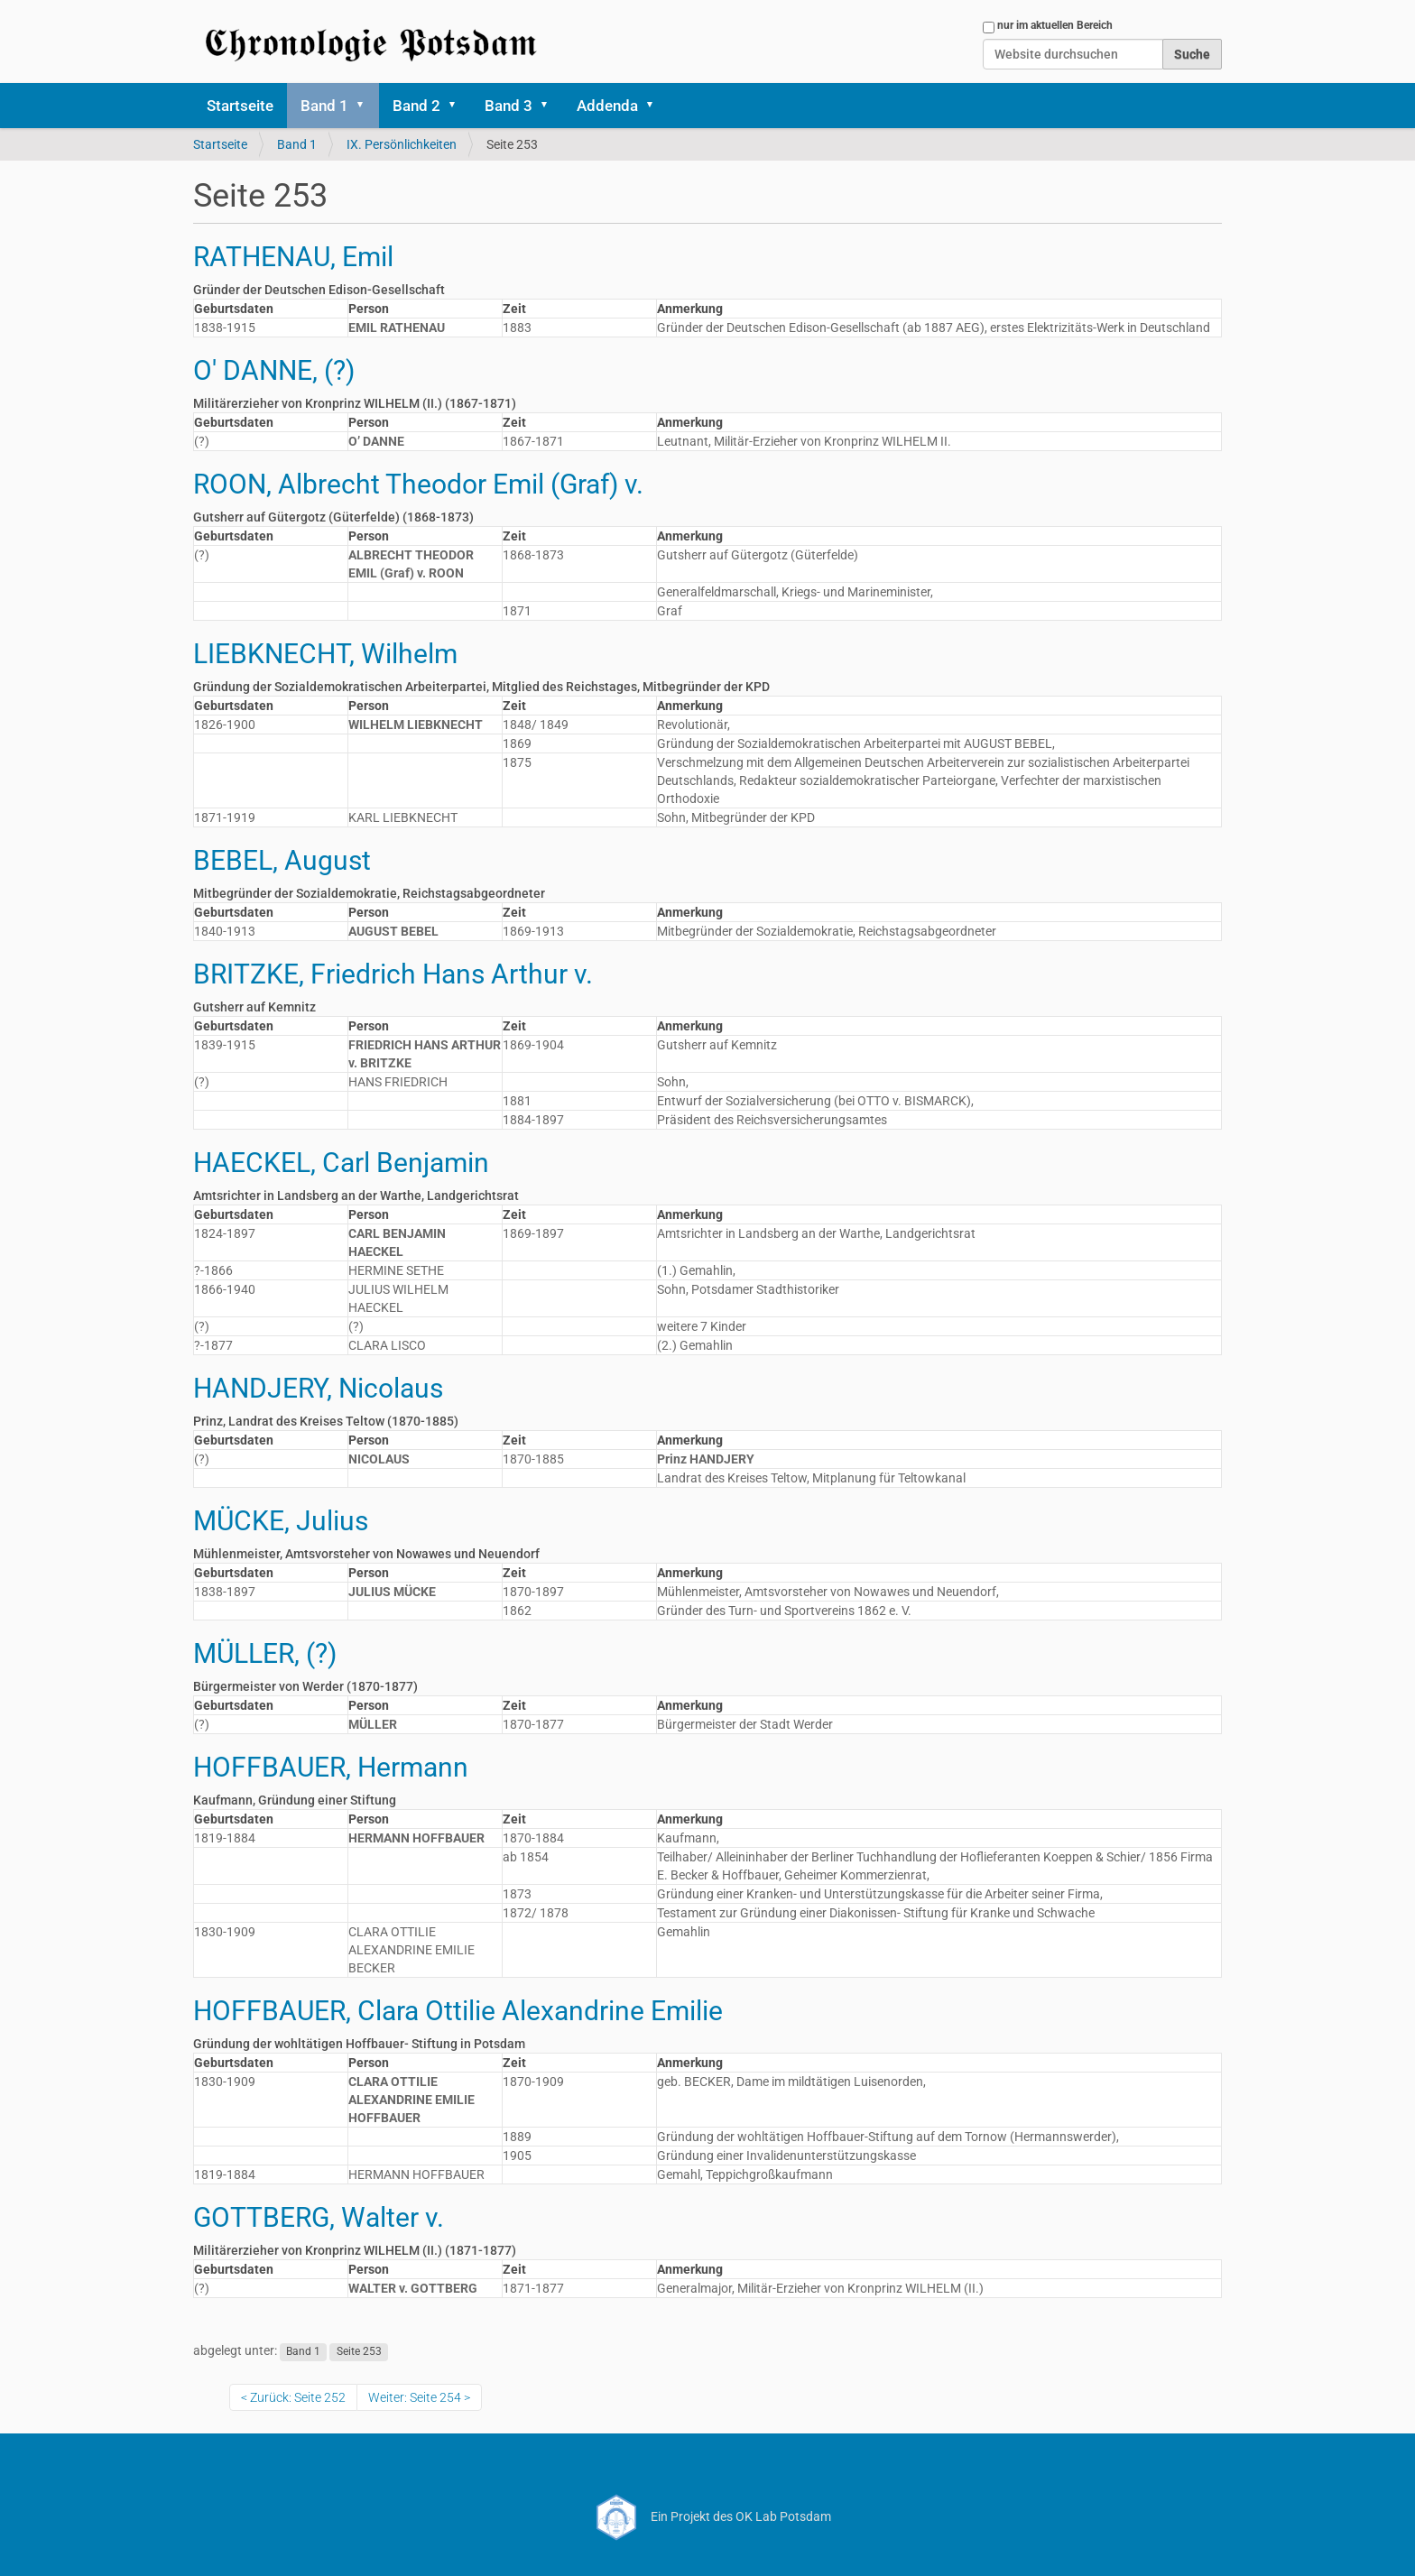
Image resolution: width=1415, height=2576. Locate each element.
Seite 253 (359, 2351)
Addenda (607, 106)
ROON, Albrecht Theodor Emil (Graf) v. (418, 484)
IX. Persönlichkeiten (402, 144)
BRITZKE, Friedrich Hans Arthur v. (393, 974)
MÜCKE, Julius (280, 1521)
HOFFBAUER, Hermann (330, 1767)
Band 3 (508, 106)
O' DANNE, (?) (274, 370)
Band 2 (416, 106)
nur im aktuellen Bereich (1055, 25)
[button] (366, 105)
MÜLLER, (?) (265, 1653)
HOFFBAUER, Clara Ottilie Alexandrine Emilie (458, 2011)
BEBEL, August (282, 860)
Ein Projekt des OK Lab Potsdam (708, 2516)
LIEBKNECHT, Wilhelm (325, 653)
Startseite (240, 106)
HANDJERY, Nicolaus (318, 1388)
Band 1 (324, 106)
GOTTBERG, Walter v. (318, 2217)
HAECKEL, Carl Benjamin (341, 1162)
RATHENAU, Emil (293, 256)
